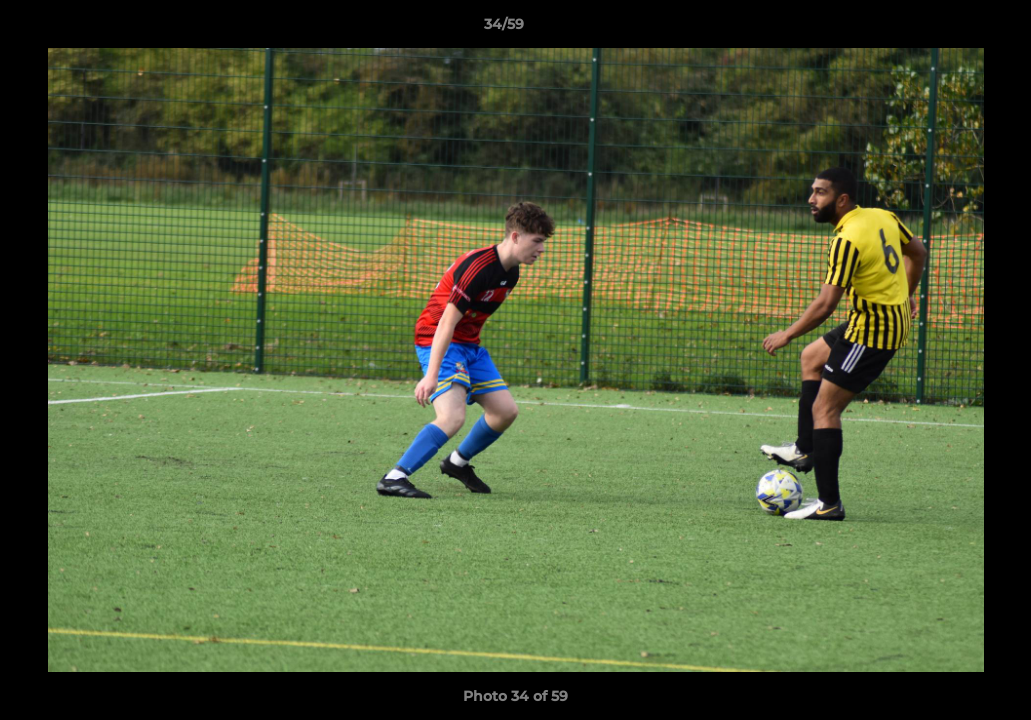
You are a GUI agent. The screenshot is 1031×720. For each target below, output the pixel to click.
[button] (947, 29)
